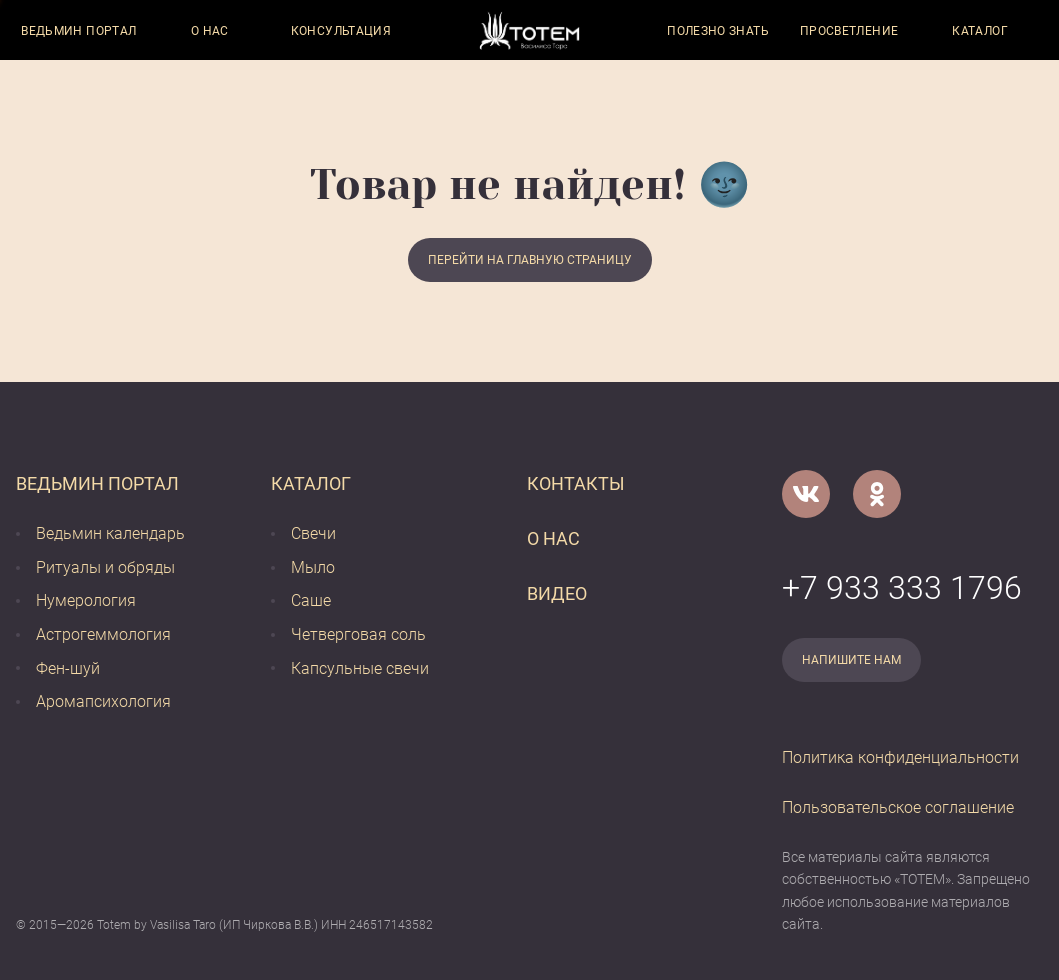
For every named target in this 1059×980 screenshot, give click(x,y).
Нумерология (86, 600)
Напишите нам (851, 660)
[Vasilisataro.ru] (529, 30)
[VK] (806, 494)
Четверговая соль (358, 634)
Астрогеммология (103, 634)
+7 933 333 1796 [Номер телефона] (902, 588)
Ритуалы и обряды (105, 567)
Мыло (313, 567)
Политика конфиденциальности (900, 757)
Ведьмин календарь (110, 533)
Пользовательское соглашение (898, 807)
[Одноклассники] (877, 494)
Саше (311, 600)
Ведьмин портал (78, 31)
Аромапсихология (103, 701)
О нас (210, 31)
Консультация (341, 31)
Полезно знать (718, 31)
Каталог (980, 31)
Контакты (576, 483)
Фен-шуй (68, 668)
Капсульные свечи (360, 668)
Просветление (849, 31)
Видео (557, 593)
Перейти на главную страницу (530, 260)
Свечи (313, 533)
